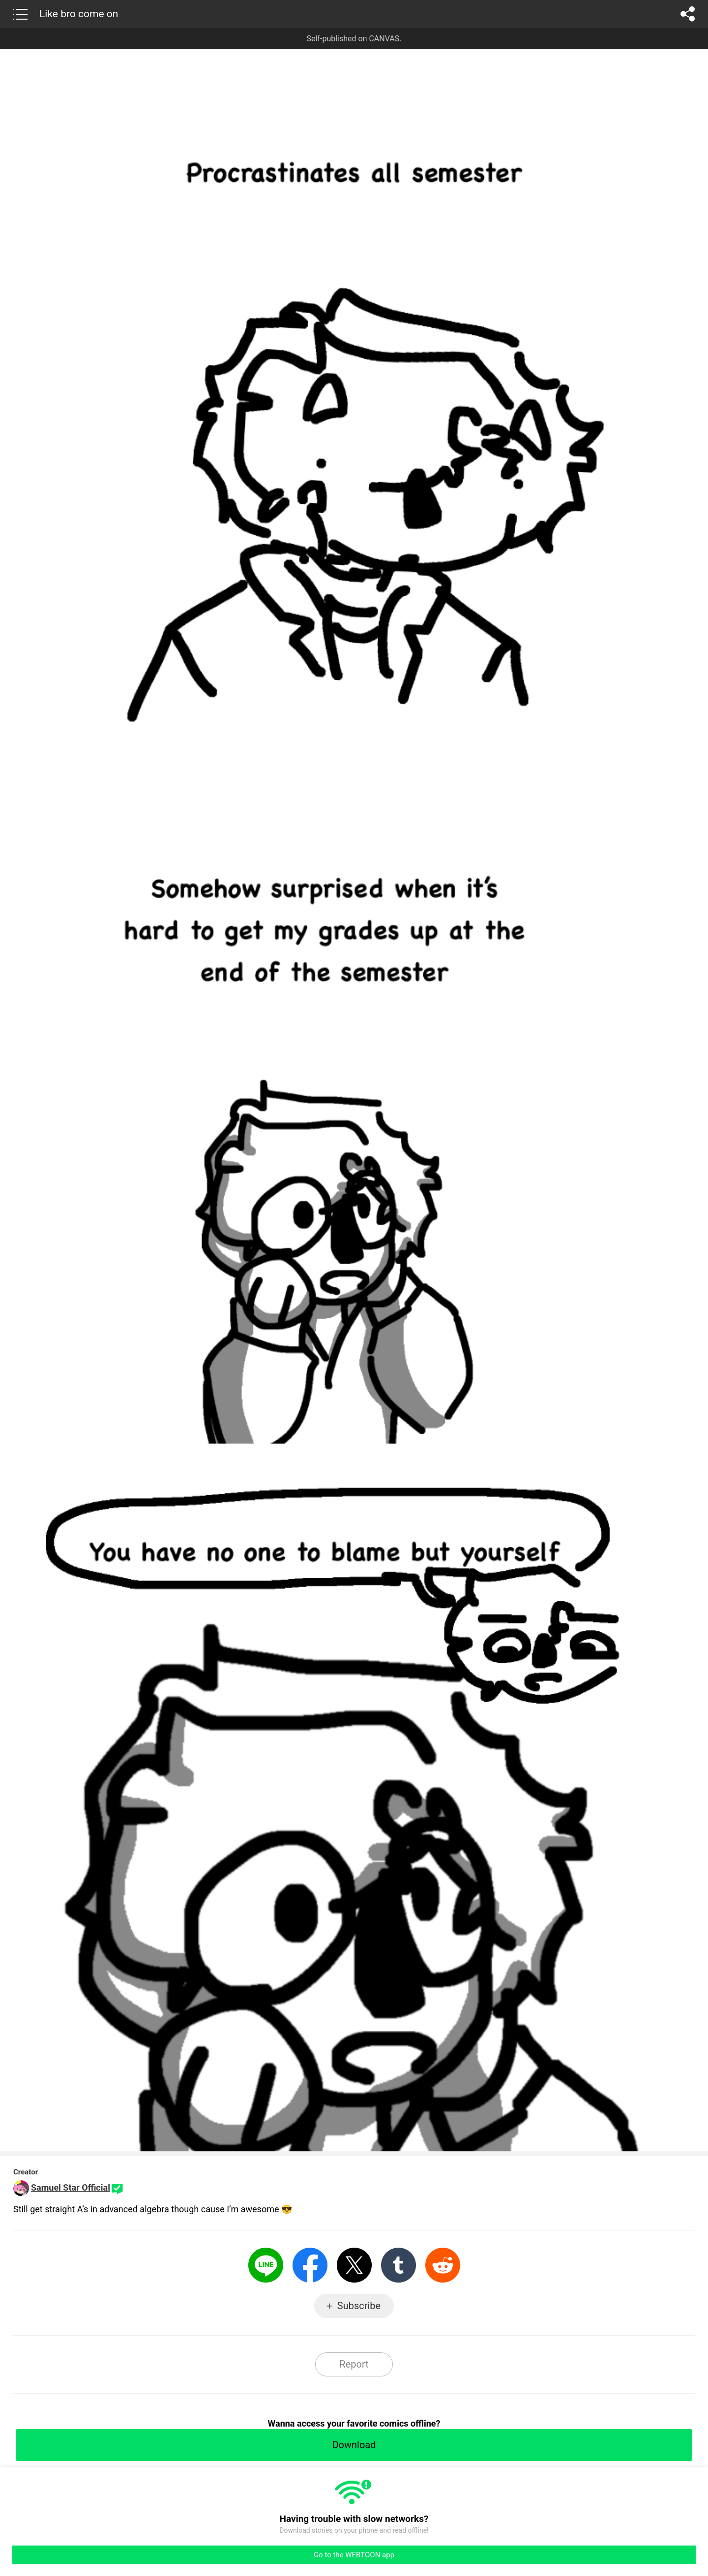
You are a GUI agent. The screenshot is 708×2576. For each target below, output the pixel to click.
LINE (265, 2265)
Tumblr (398, 2265)
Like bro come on (78, 14)
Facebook (310, 2265)
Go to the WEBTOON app (354, 2554)
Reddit (442, 2265)
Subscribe (359, 2306)
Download (354, 2445)
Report (353, 2364)
